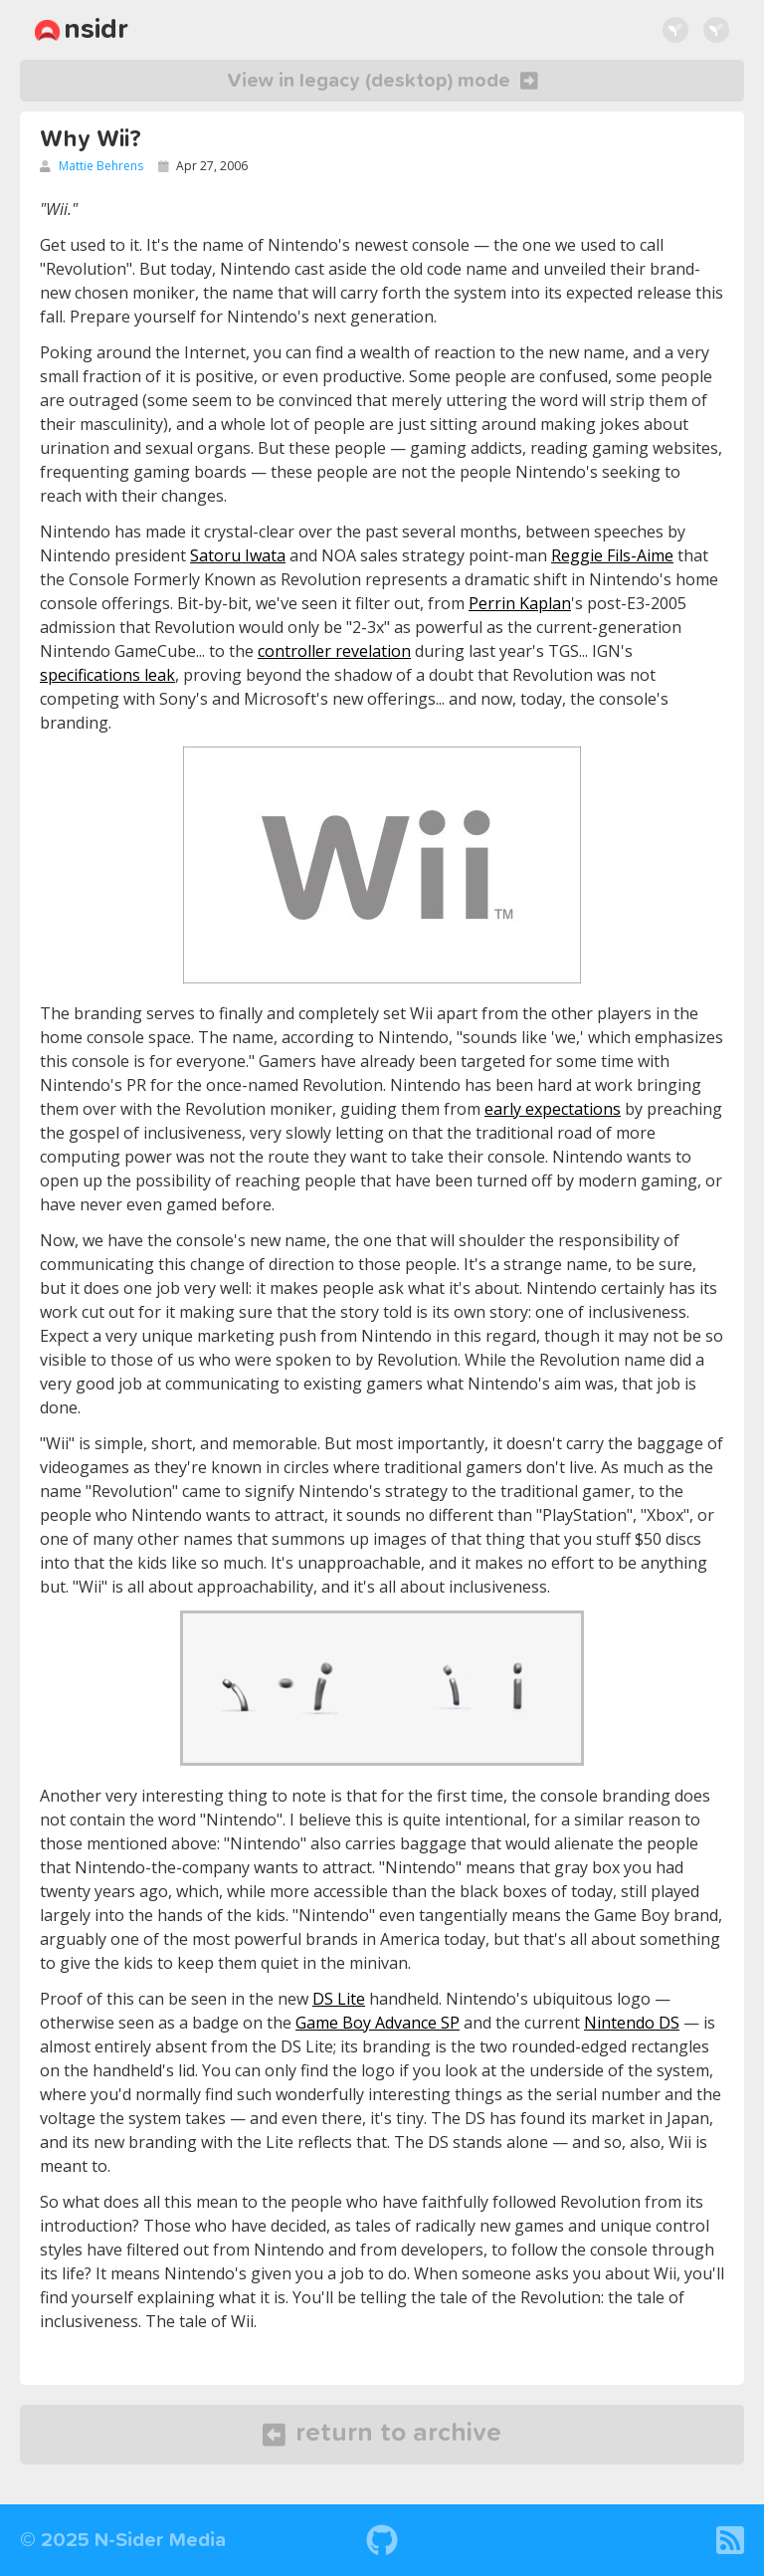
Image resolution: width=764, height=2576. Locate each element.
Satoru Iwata (238, 555)
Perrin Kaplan (520, 603)
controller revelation (334, 651)
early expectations (552, 1109)
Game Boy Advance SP (377, 2023)
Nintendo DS (631, 2023)
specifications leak (107, 675)
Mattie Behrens (101, 165)
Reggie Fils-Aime (612, 555)
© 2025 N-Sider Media (123, 2540)
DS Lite (338, 1999)
